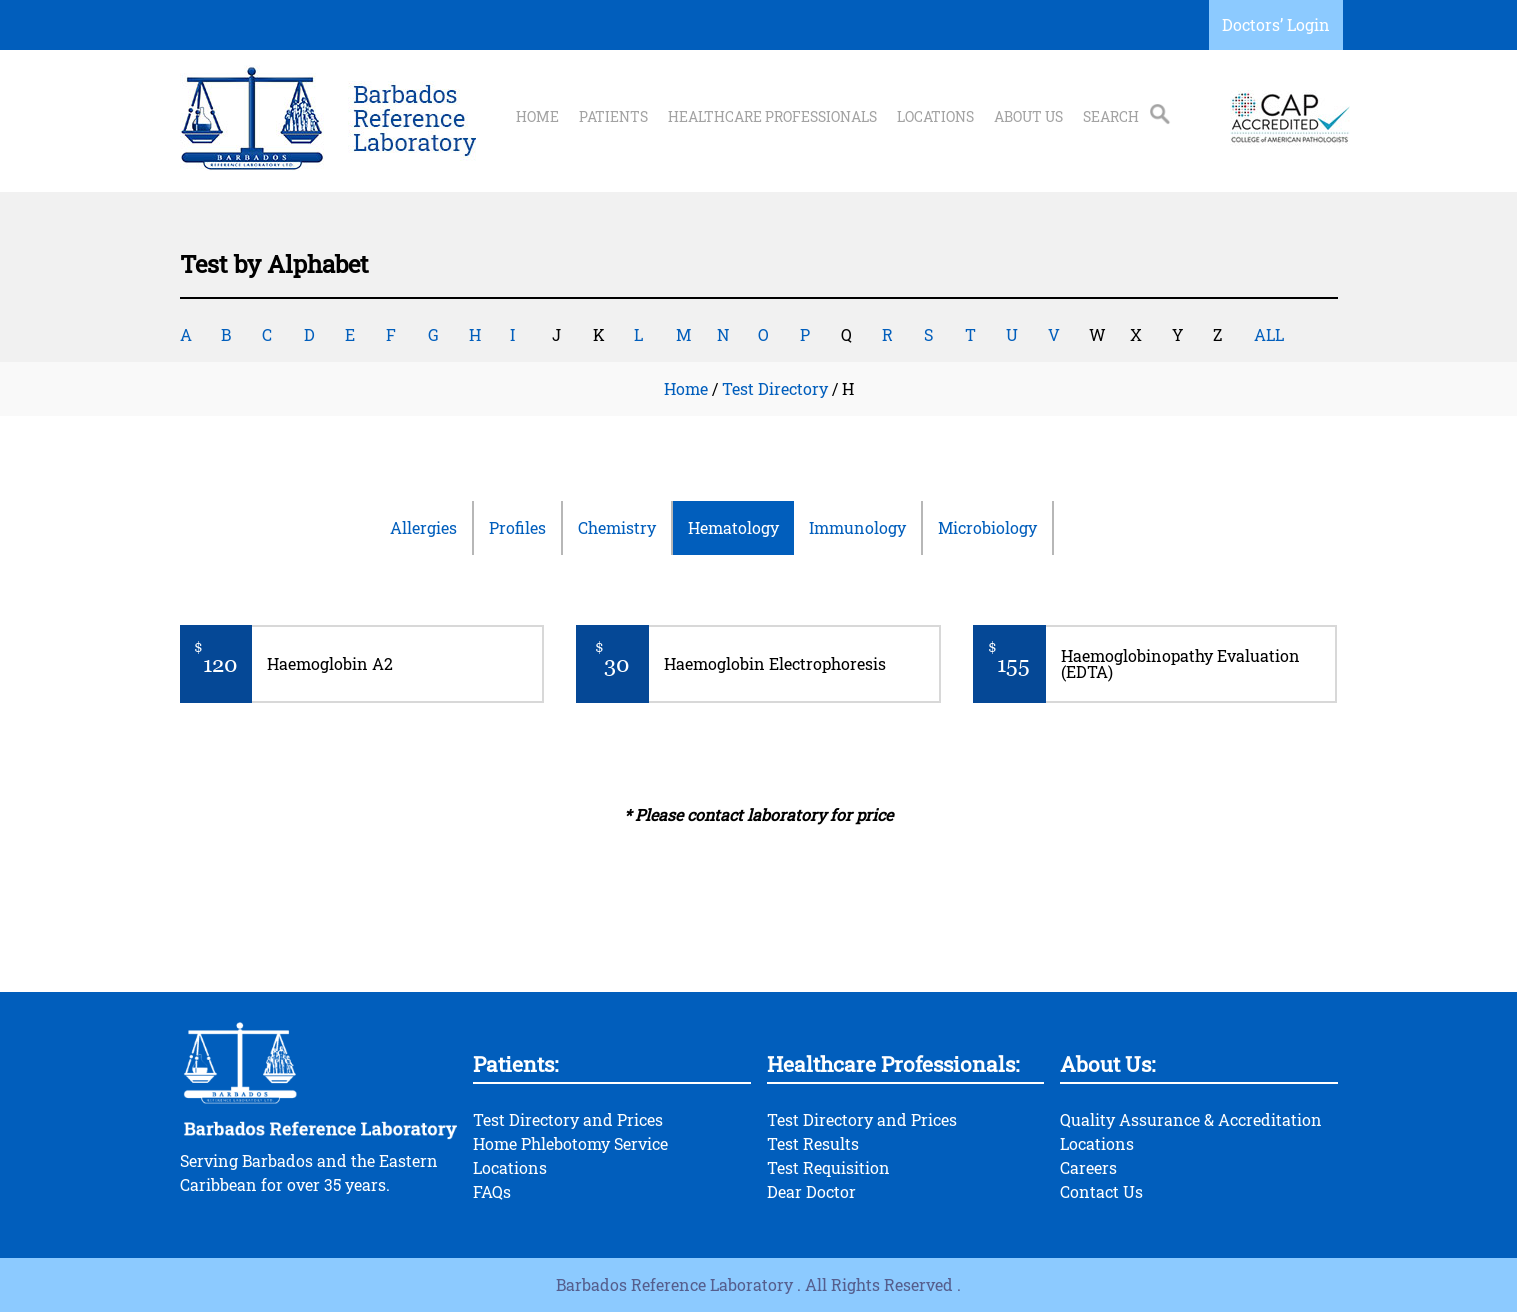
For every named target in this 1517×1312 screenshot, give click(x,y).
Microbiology (987, 527)
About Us (1028, 117)
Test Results (813, 1143)
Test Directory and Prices (568, 1119)
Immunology (857, 527)
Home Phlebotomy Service (570, 1143)
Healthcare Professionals (772, 117)
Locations (935, 117)
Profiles (517, 527)
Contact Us (1101, 1191)
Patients (613, 117)
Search (1111, 117)
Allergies (423, 527)
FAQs (492, 1191)
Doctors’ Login (1276, 24)
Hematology (733, 527)
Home (537, 117)
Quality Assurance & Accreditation (1191, 1119)
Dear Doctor (811, 1191)
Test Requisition (828, 1167)
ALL (1269, 334)
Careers (1088, 1167)
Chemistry (617, 527)
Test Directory (775, 388)
